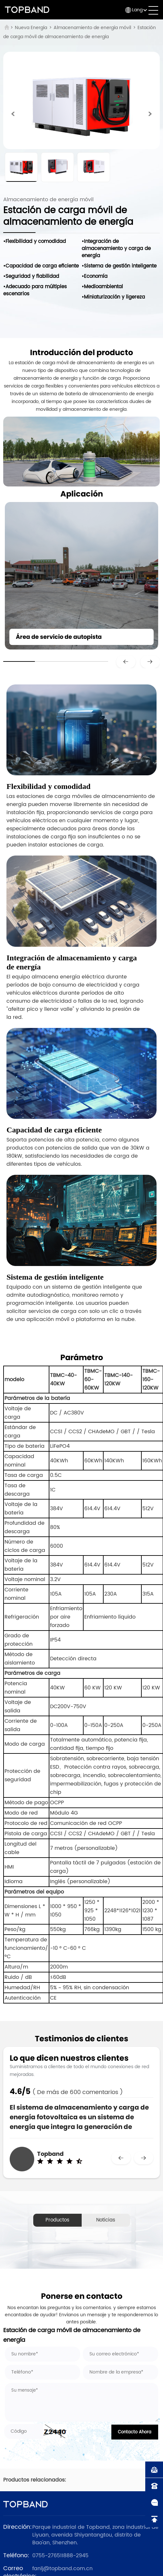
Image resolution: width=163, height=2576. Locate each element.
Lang (137, 10)
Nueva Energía (31, 27)
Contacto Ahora (134, 2432)
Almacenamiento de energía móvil (92, 27)
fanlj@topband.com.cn (62, 2568)
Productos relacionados (57, 2221)
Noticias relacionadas (106, 2221)
